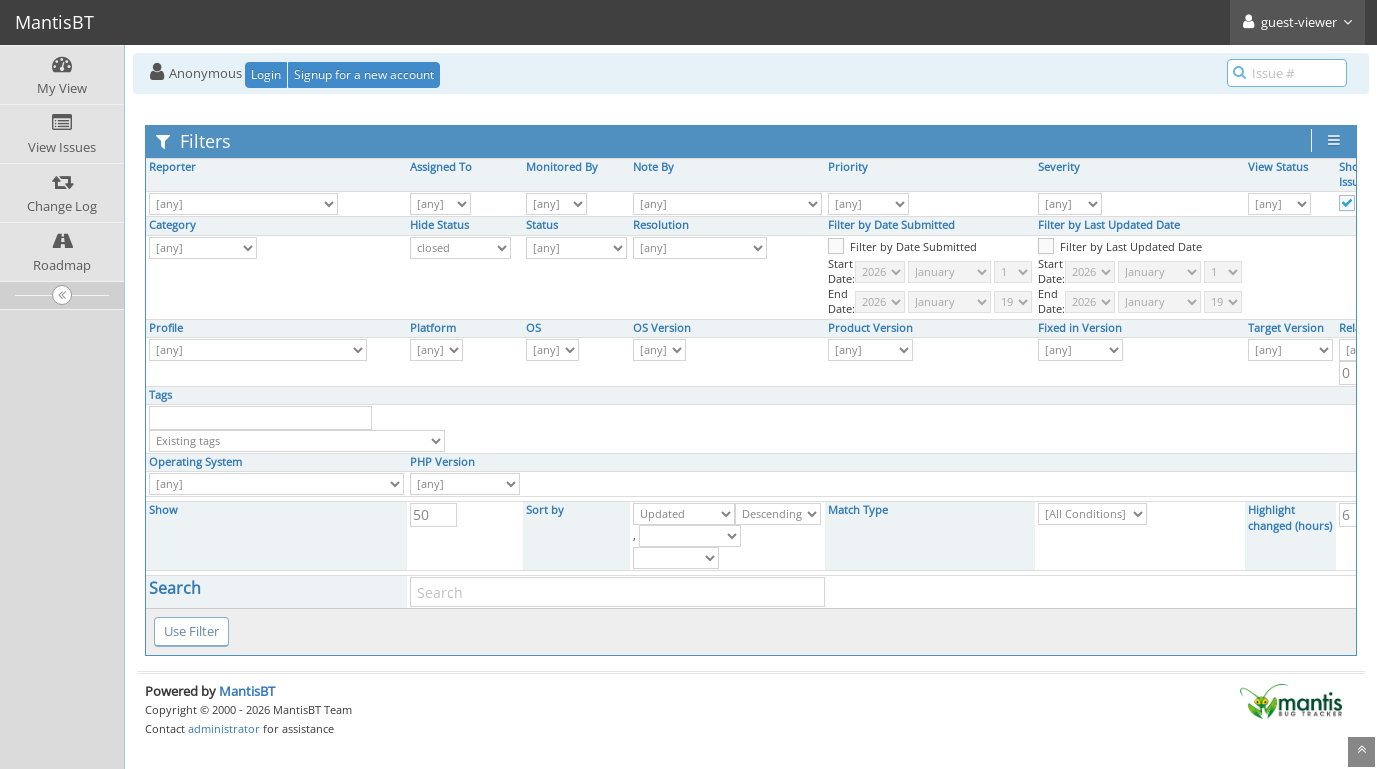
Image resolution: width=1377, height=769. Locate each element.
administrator (224, 728)
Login (266, 74)
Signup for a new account (364, 74)
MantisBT (247, 691)
